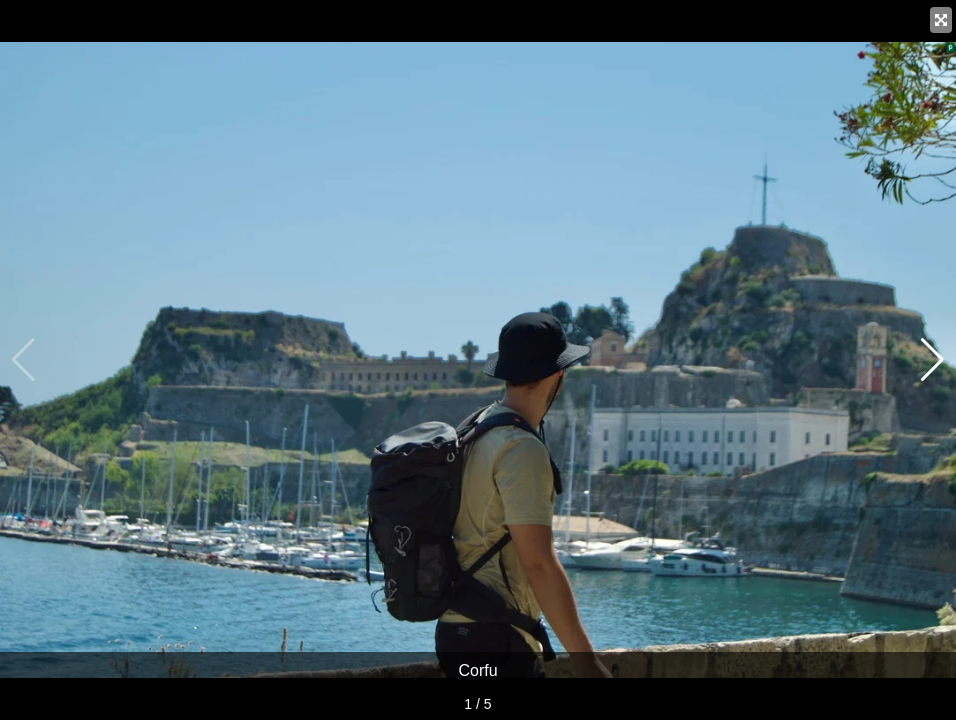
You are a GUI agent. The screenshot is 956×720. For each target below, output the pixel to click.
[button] (932, 360)
